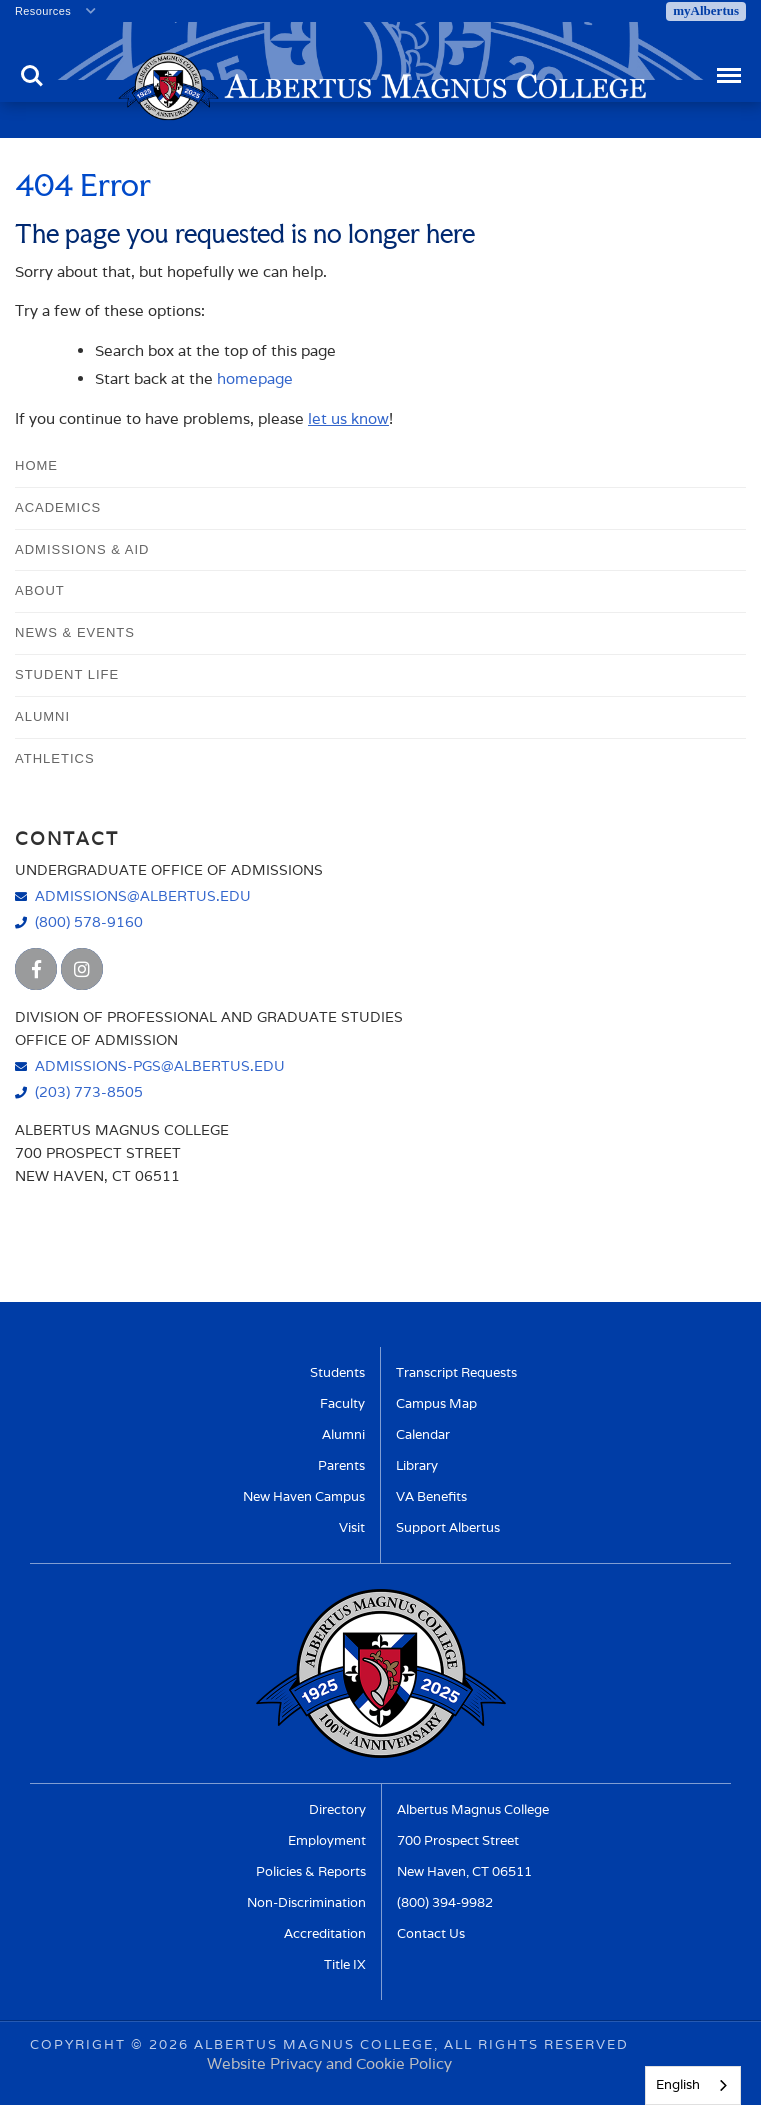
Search (32, 76)
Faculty (342, 1403)
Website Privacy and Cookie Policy (329, 2063)
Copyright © (87, 2044)
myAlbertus (706, 10)
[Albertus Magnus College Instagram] (82, 969)
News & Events (75, 632)
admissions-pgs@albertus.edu (160, 1065)
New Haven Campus (304, 1496)
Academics (58, 507)
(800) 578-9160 (89, 921)
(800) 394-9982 (445, 1902)
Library (417, 1465)
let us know (348, 418)
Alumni (42, 716)
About (40, 590)
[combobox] (693, 2085)
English (678, 2084)
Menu (727, 66)
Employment (327, 1840)
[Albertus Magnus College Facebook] (36, 969)
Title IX (345, 1964)
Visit (352, 1527)
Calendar (423, 1434)
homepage (255, 378)
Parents (341, 1465)
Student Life (67, 674)
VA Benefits (431, 1496)
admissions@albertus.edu (143, 895)
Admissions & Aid (82, 549)
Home (36, 465)
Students (337, 1372)
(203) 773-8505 (89, 1091)
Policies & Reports (311, 1871)
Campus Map (436, 1403)
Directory (337, 1809)
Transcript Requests (456, 1372)
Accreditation (325, 1933)
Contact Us (431, 1933)
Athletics (55, 758)
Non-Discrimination (306, 1902)
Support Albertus (448, 1527)
